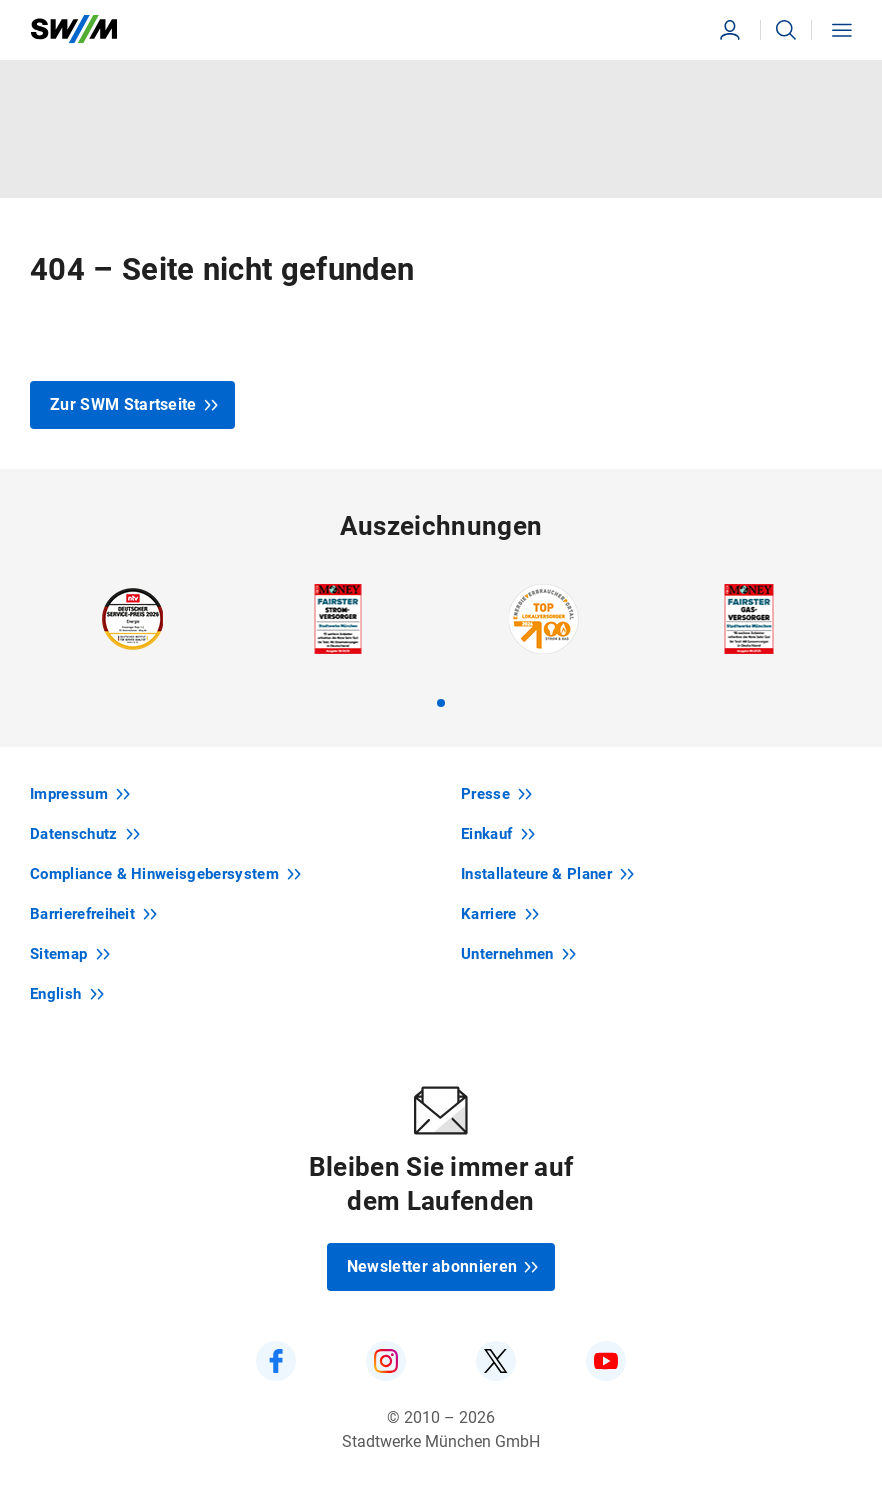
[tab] (441, 703)
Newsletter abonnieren (443, 1266)
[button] (786, 30)
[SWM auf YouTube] (606, 1361)
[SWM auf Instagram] (386, 1361)
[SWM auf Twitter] (496, 1361)
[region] (441, 645)
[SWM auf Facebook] (276, 1361)
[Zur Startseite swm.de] (74, 29)
